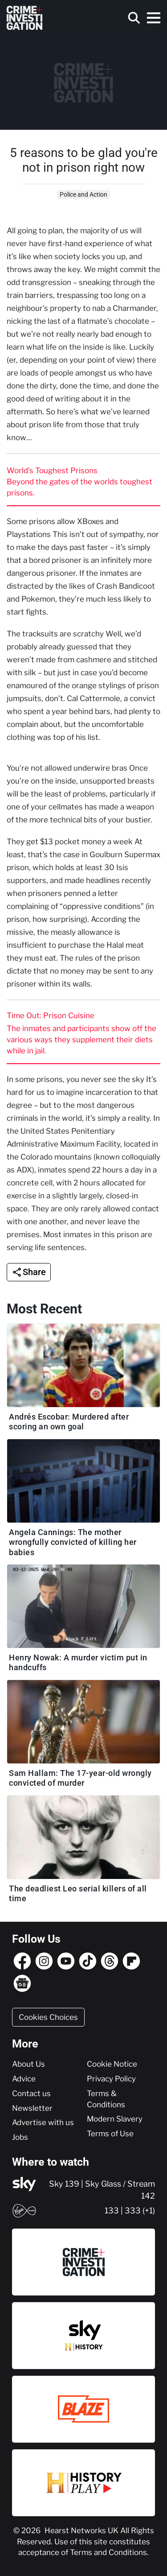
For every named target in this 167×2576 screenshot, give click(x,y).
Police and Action (83, 194)
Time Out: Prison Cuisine (50, 1015)
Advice (24, 2078)
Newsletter (32, 2108)
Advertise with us (43, 2122)
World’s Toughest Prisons (52, 470)
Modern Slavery (115, 2118)
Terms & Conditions (106, 2099)
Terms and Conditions (108, 2552)
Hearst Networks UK (82, 2530)
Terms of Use (110, 2133)
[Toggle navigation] (153, 18)
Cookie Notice (112, 2064)
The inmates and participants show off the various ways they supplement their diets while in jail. (81, 1039)
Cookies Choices (48, 2017)
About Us (28, 2064)
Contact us (31, 2093)
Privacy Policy (111, 2078)
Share (34, 1272)
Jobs (20, 2137)
